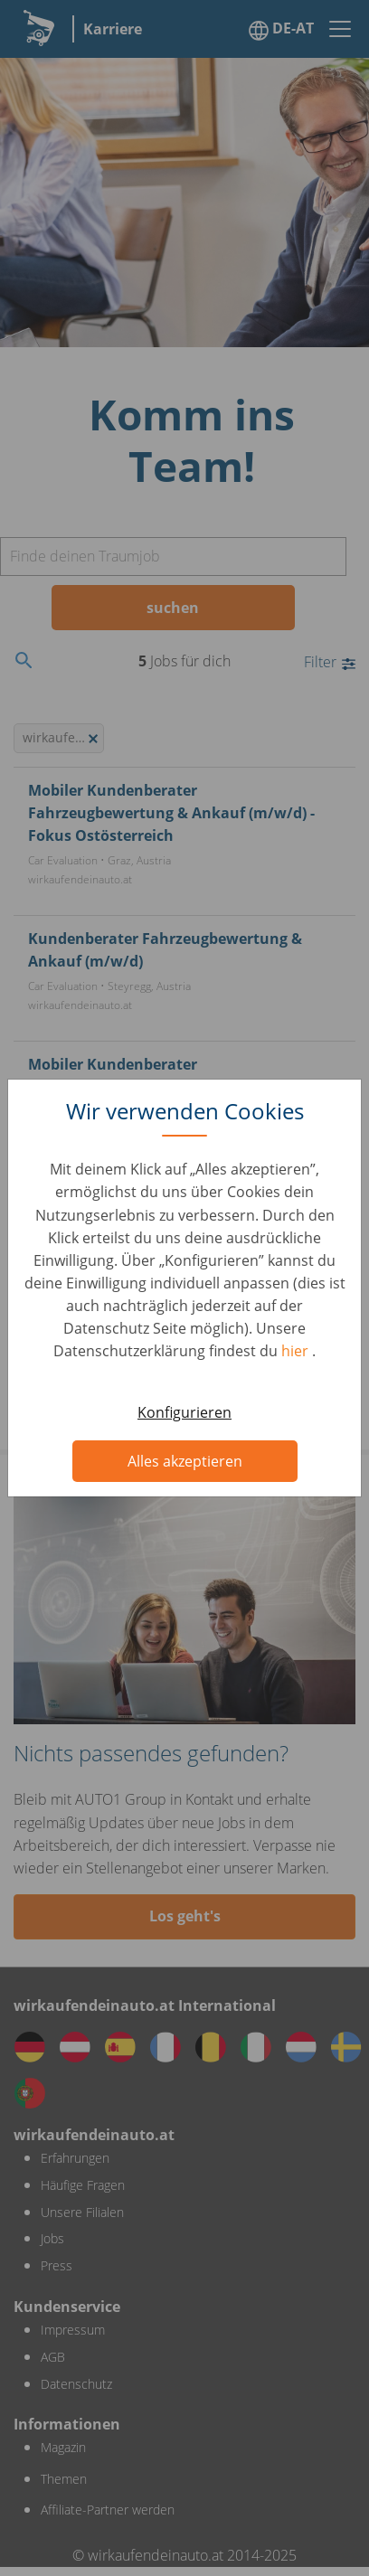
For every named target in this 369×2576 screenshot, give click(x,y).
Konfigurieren (184, 1412)
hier (296, 1351)
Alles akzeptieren (185, 1461)
